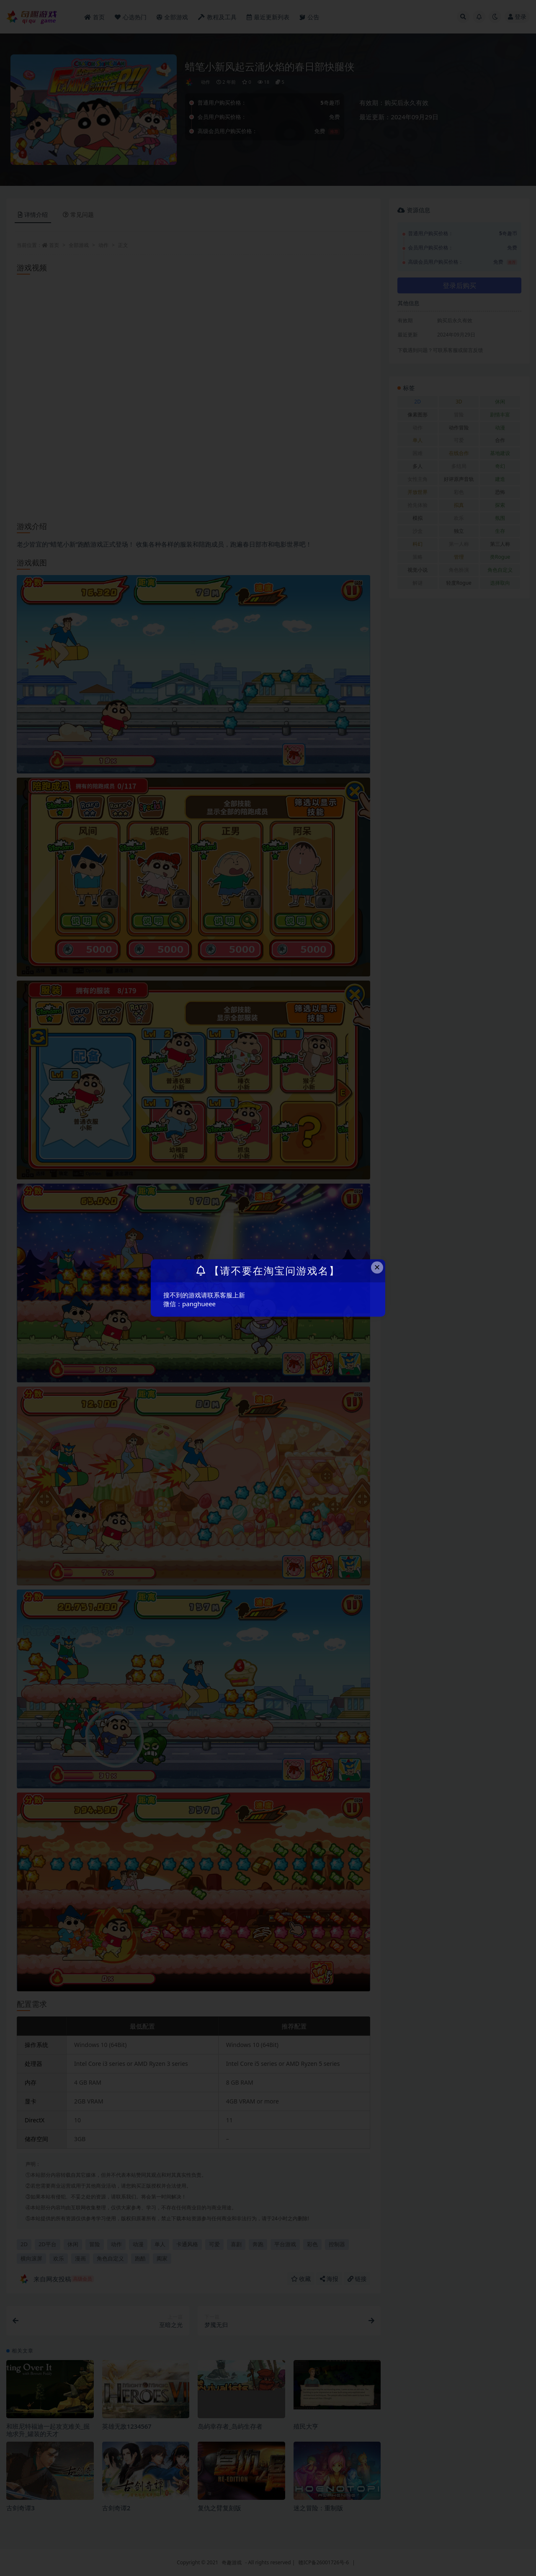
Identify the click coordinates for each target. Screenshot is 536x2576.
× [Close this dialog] (377, 1267)
